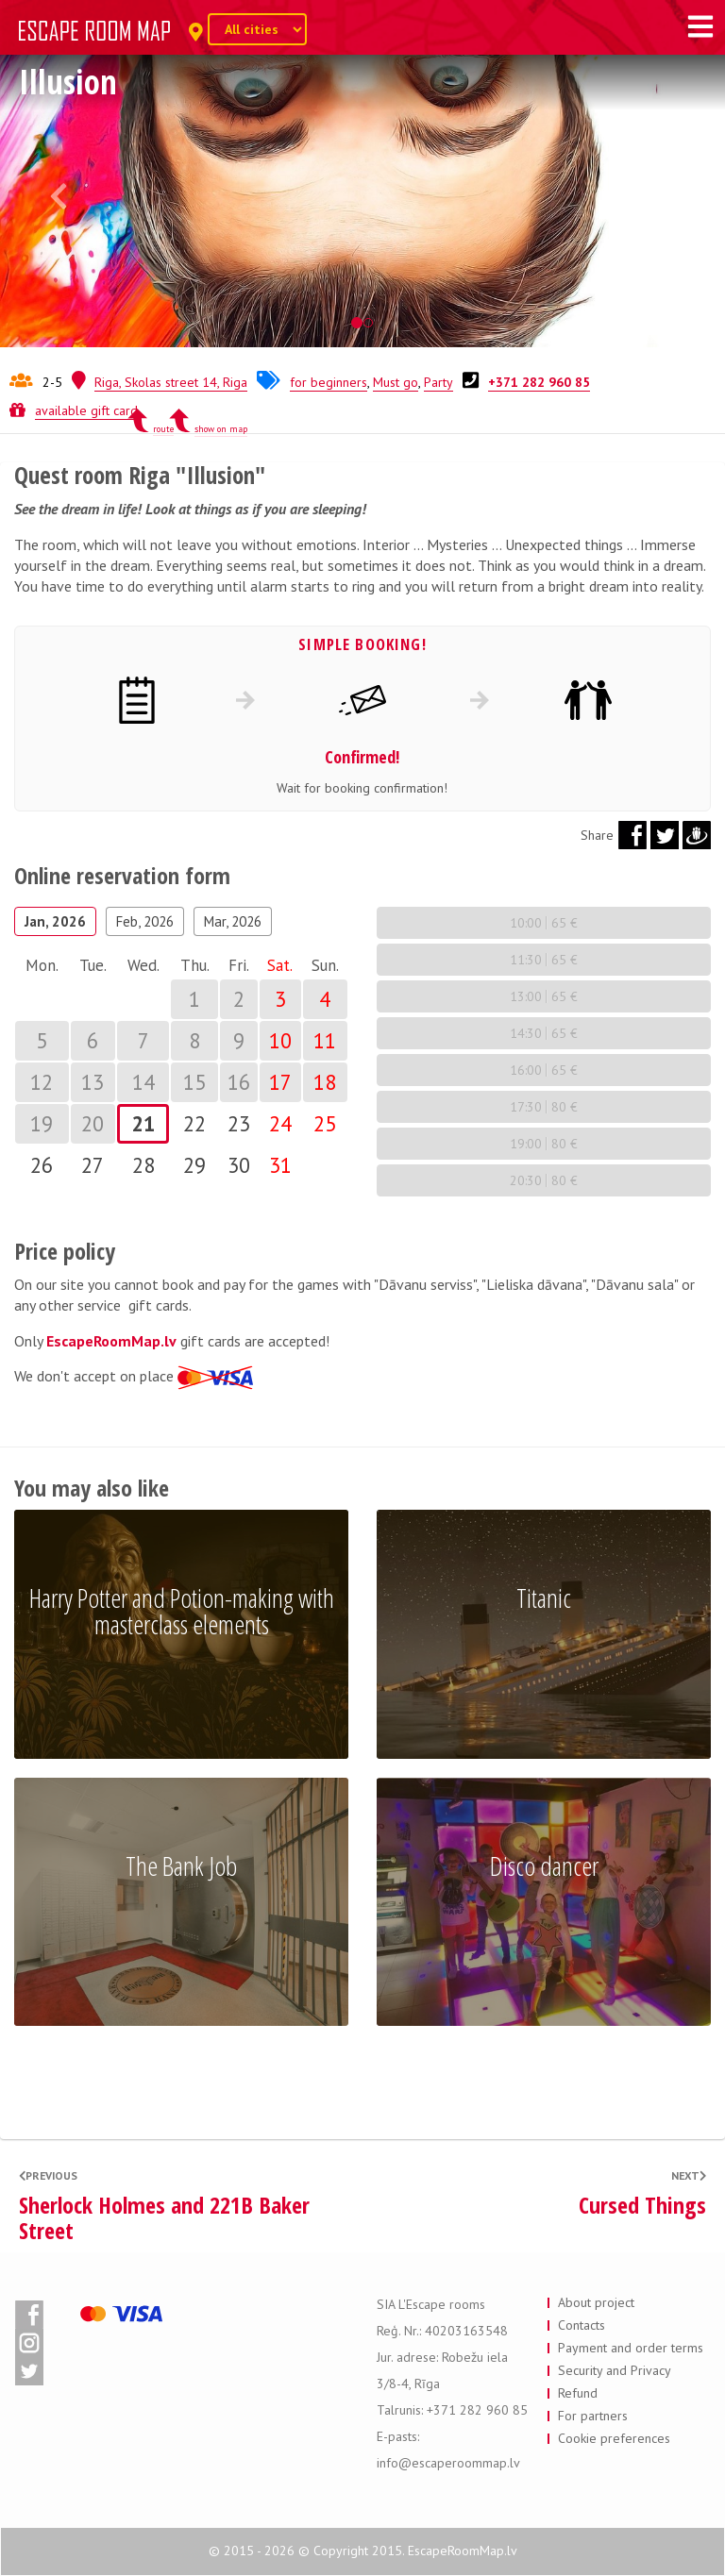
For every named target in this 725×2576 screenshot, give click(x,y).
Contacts (581, 2325)
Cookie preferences (614, 2438)
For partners (593, 2415)
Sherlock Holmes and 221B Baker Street (164, 2218)
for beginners (328, 382)
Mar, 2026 (232, 921)
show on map (220, 429)
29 (194, 1165)
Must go (395, 382)
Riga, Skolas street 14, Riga (170, 382)
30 (239, 1165)
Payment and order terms (630, 2347)
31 (280, 1165)
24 (280, 1123)
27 (92, 1165)
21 (143, 1123)
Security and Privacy (614, 2370)
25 (324, 1123)
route (163, 429)
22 (194, 1123)
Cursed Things (642, 2205)
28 (143, 1165)
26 (41, 1165)
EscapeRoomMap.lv (111, 1340)
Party (438, 382)
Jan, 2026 (55, 921)
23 (239, 1123)
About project (596, 2302)
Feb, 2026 (145, 921)
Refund (578, 2392)
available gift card (86, 410)
